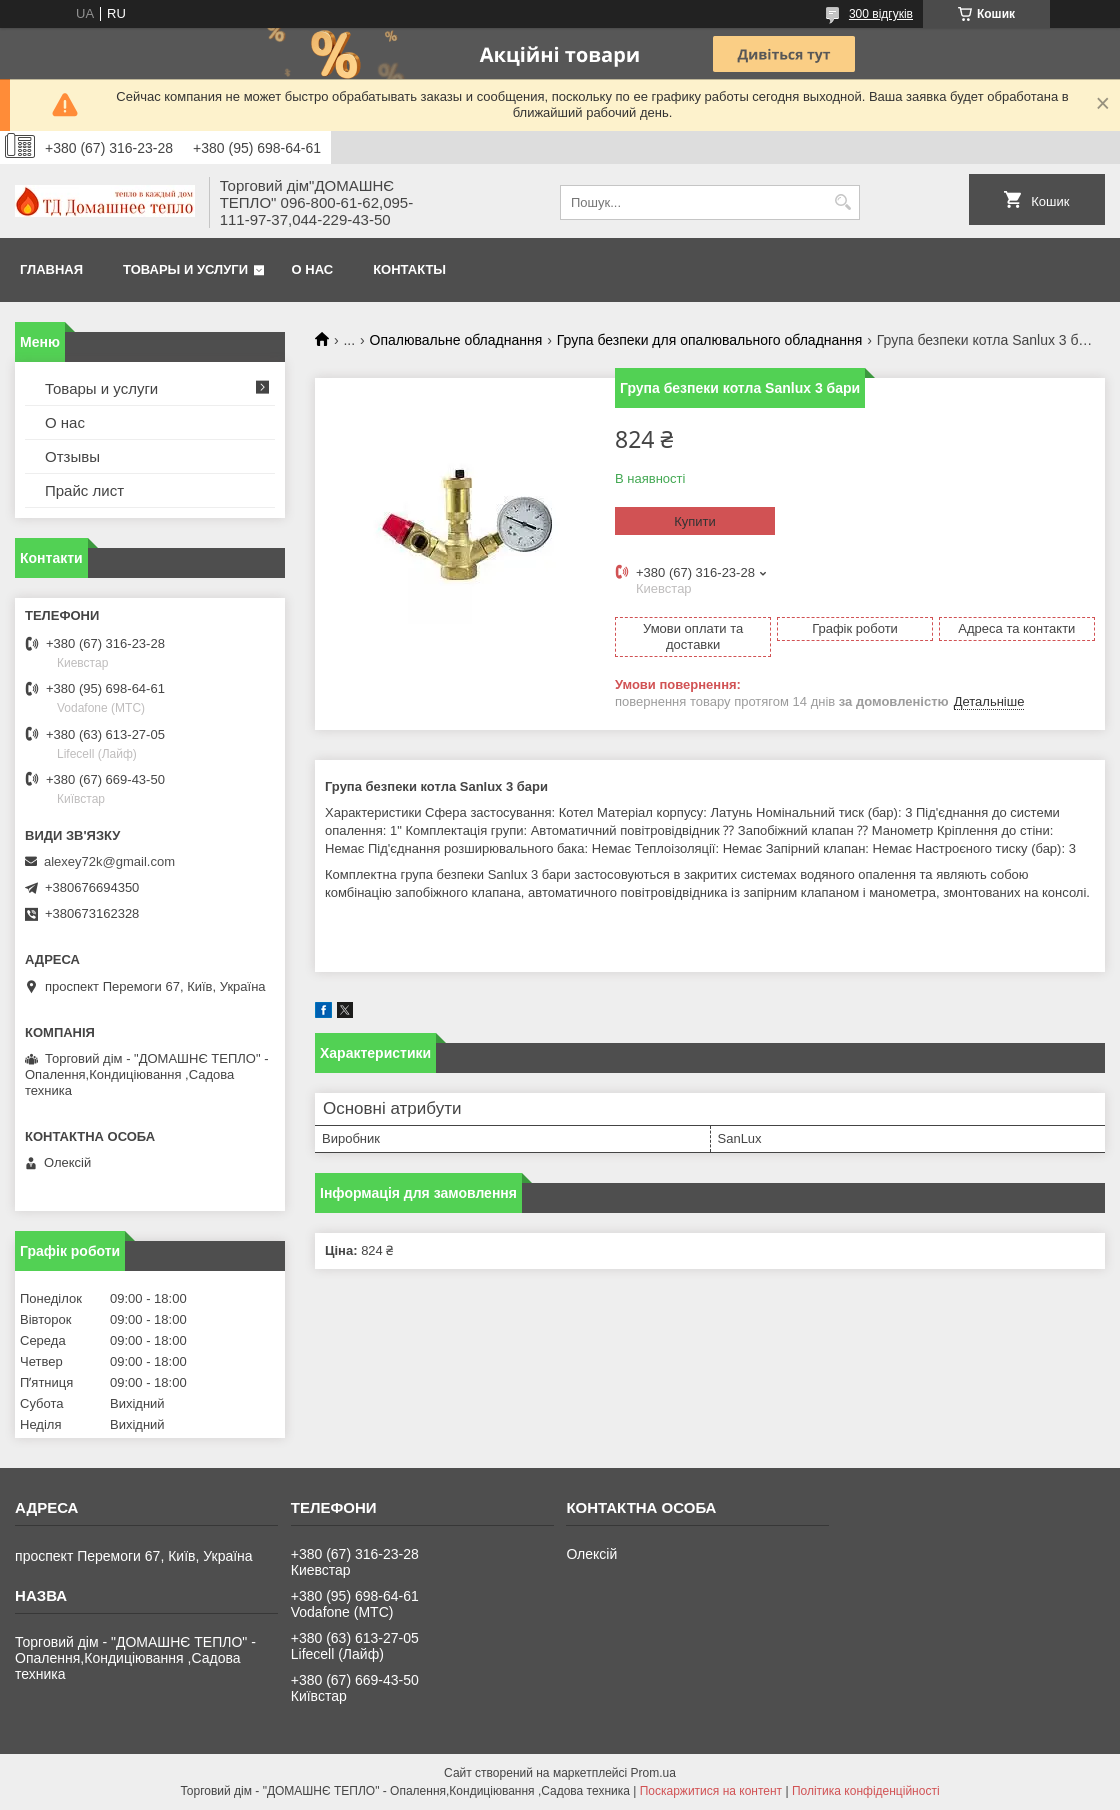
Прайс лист (84, 490)
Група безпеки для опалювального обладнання (710, 340)
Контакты (409, 269)
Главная (51, 269)
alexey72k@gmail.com (109, 861)
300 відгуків (881, 14)
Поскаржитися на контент (711, 1791)
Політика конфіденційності (866, 1791)
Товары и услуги (185, 269)
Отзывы (72, 456)
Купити (695, 521)
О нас (313, 269)
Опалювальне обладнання (456, 340)
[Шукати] (842, 202)
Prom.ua (653, 1773)
